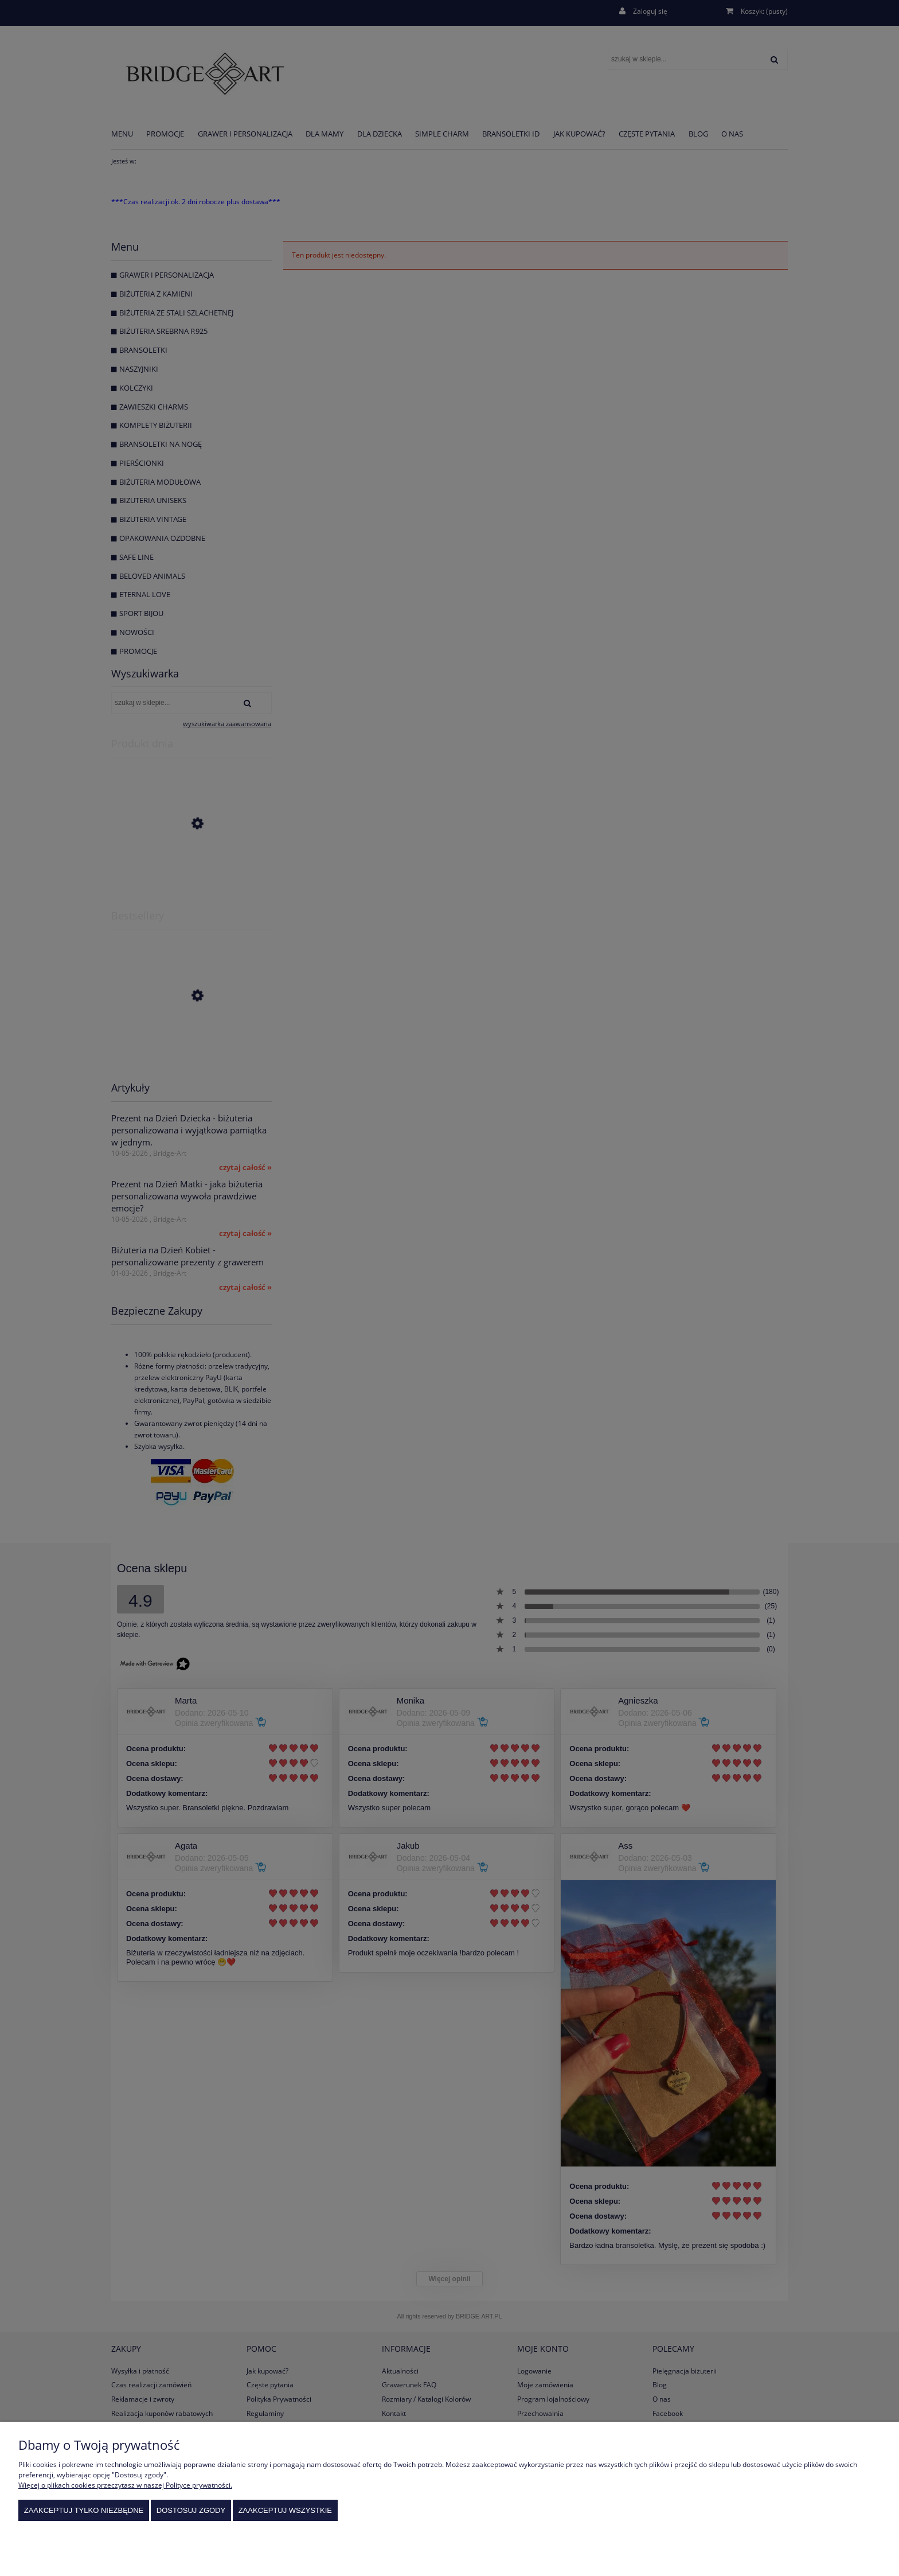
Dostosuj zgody (191, 2510)
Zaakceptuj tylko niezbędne (84, 2510)
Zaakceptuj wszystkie (285, 2510)
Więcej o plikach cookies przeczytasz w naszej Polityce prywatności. (125, 2485)
